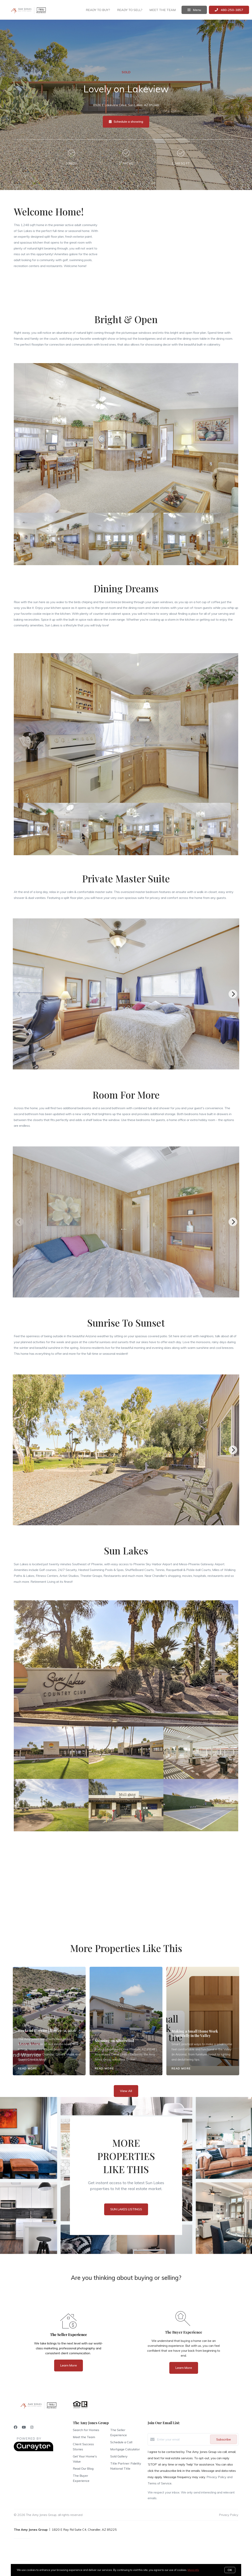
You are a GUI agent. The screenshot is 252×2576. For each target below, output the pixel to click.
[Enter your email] (182, 2439)
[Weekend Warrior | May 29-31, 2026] (49, 1995)
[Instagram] (31, 2427)
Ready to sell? (129, 10)
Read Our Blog (83, 2468)
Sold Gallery (119, 2456)
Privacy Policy (228, 2515)
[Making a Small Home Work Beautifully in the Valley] (202, 1996)
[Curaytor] (33, 2450)
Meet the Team (84, 2437)
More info (193, 2569)
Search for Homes (86, 2430)
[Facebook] (15, 2427)
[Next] (233, 994)
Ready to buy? (98, 10)
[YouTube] (24, 2427)
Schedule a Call (121, 2442)
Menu (194, 10)
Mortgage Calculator (125, 2449)
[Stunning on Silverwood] (126, 2000)
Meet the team (162, 10)
